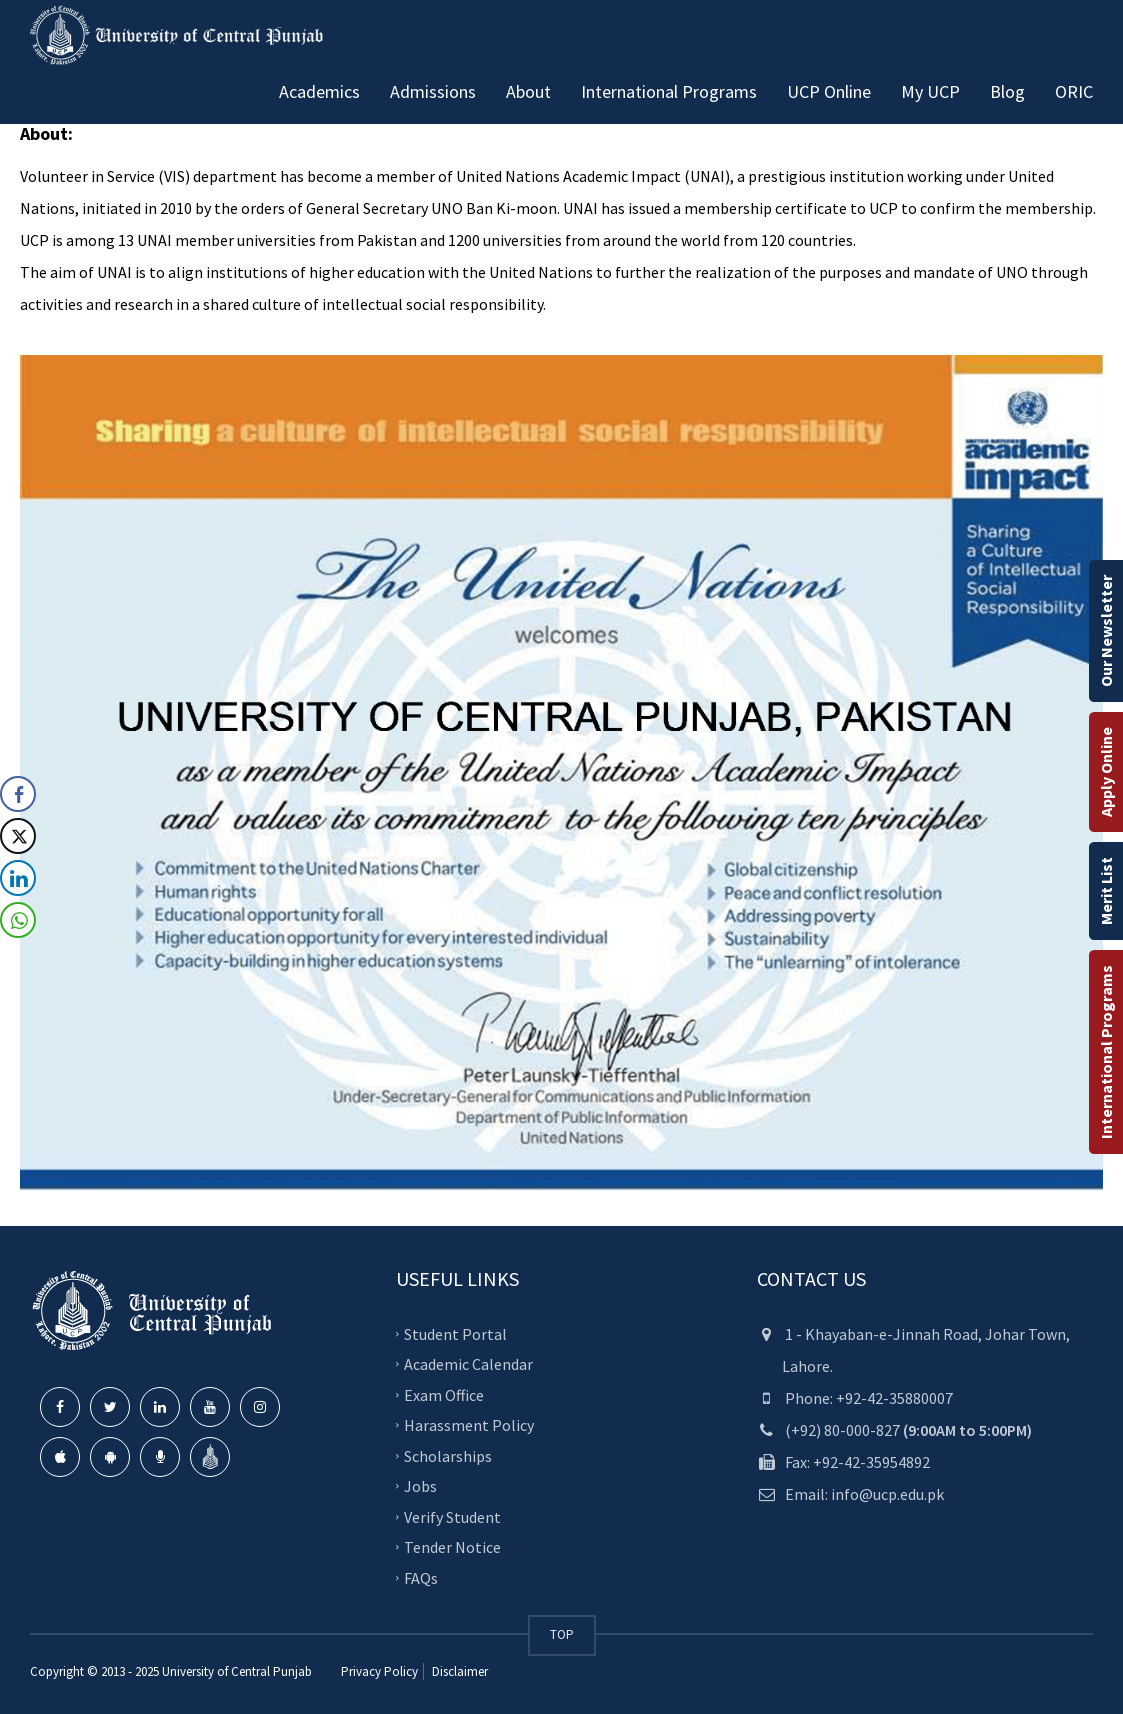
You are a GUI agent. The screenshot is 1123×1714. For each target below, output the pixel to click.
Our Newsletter (1106, 631)
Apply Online (1106, 772)
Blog (1007, 91)
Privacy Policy (379, 1671)
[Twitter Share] (18, 836)
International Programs (1106, 1052)
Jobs (420, 1486)
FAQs (421, 1577)
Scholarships (448, 1455)
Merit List (1106, 891)
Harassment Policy (469, 1425)
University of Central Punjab (237, 1671)
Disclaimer (458, 1671)
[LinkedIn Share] (18, 878)
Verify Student (452, 1516)
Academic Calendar (468, 1364)
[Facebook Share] (18, 794)
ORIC (1074, 91)
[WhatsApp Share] (18, 920)
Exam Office (444, 1394)
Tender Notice (452, 1547)
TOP (562, 1634)
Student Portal (455, 1333)
